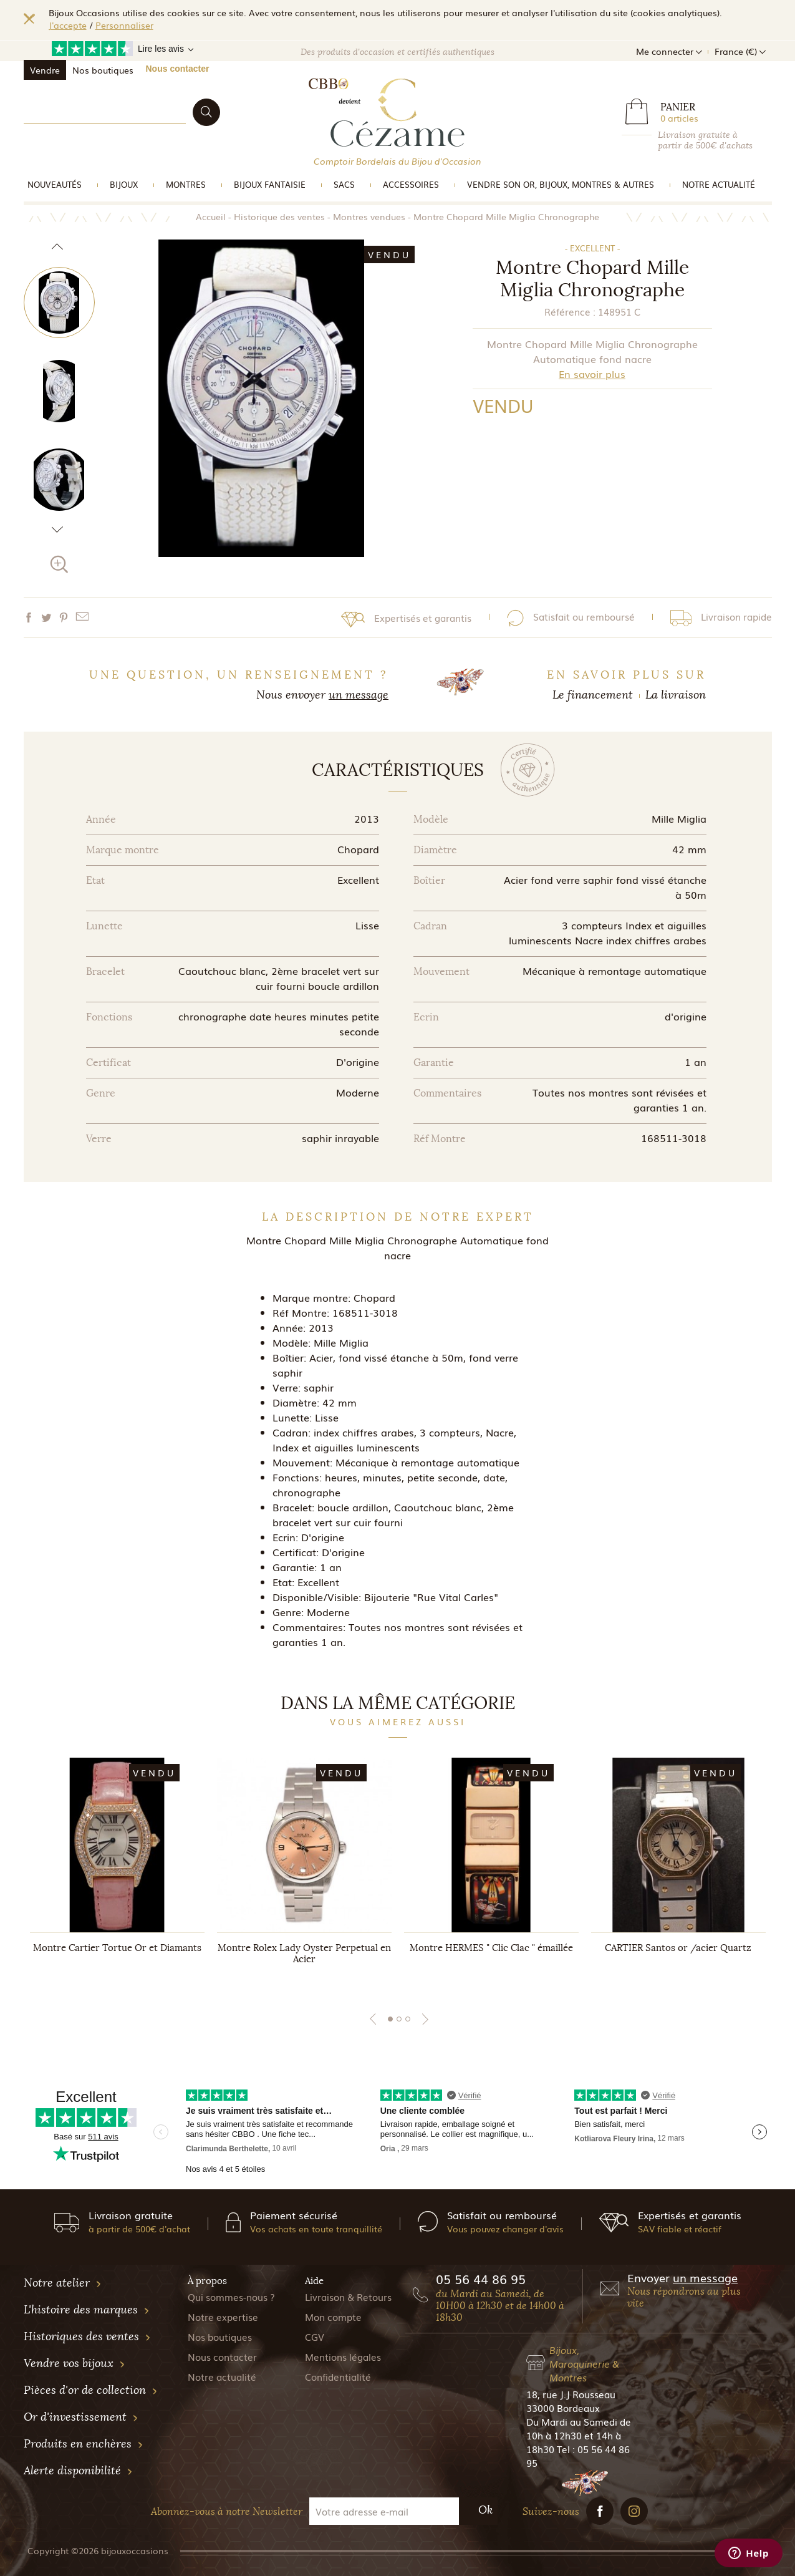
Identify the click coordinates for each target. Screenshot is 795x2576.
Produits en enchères (83, 2444)
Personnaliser (124, 25)
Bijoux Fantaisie (270, 184)
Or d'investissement (81, 2417)
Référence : (569, 311)
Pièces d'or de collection (91, 2390)
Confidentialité (338, 2376)
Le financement (592, 695)
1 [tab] (390, 2019)
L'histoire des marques (87, 2310)
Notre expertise (223, 2316)
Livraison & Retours (348, 2296)
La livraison (675, 695)
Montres (186, 184)
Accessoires (411, 184)
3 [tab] (407, 2019)
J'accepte (68, 25)
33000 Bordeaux (563, 2407)
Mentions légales (343, 2356)
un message (358, 695)
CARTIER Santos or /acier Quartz (678, 1948)
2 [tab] (399, 2019)
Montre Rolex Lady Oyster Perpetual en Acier (304, 1953)
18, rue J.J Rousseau (570, 2394)
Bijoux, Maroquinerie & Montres (584, 2363)
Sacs (344, 184)
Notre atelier (63, 2283)
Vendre (45, 70)
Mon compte (333, 2316)
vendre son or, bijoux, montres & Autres (560, 184)
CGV (314, 2336)
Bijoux (124, 184)
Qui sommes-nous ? (231, 2296)
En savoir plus (592, 373)
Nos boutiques (102, 70)
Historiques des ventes (87, 2336)
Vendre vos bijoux (74, 2363)
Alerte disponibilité (78, 2470)
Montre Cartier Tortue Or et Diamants (117, 1948)
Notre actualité (718, 184)
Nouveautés (54, 184)
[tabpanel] (117, 1873)
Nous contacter (178, 69)
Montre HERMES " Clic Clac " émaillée (491, 1948)
